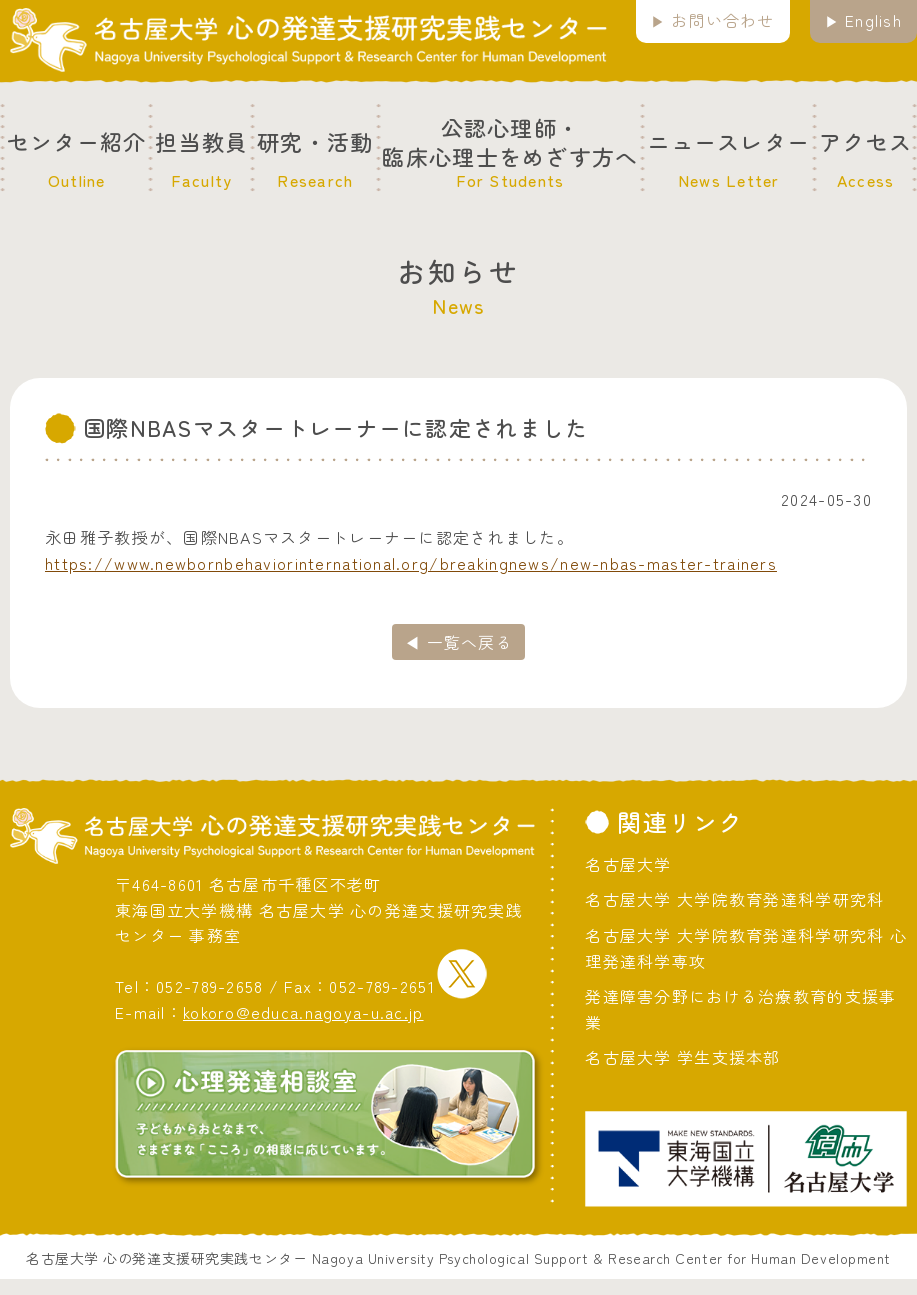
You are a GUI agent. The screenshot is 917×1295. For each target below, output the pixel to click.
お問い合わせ (723, 20)
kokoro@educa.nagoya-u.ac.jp (303, 1012)
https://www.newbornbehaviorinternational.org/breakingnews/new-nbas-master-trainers (411, 563)
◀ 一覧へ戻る (458, 642)
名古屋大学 (628, 864)
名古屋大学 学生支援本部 (682, 1057)
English (873, 20)
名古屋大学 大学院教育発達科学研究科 (734, 899)
